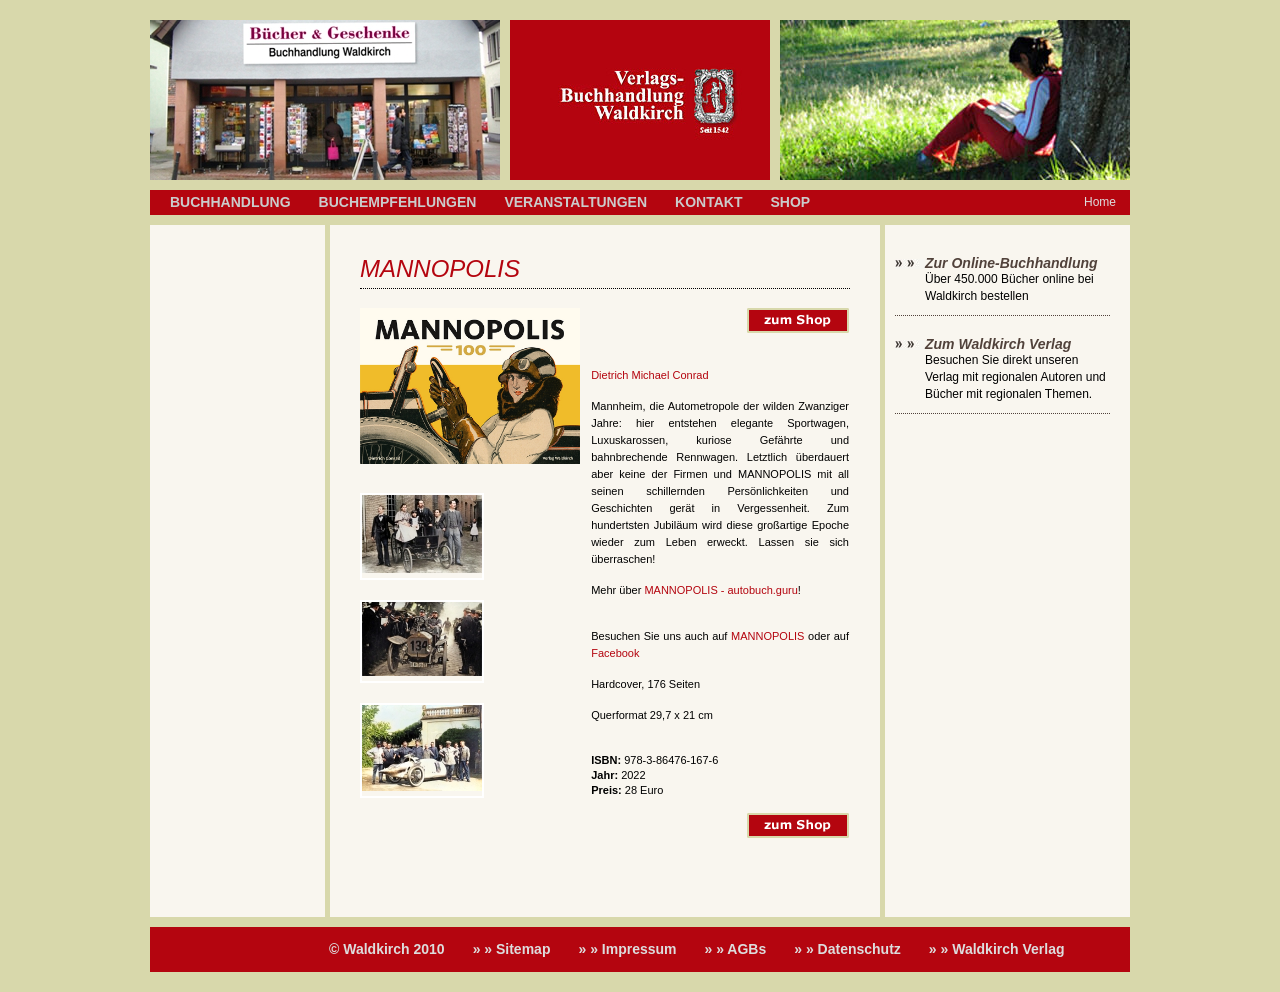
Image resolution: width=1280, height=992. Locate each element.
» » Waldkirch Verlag (997, 949)
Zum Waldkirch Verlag (998, 344)
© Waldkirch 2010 (387, 949)
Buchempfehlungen (398, 202)
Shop (790, 202)
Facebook (615, 653)
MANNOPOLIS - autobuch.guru (720, 590)
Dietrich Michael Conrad (649, 375)
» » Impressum (627, 949)
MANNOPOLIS (767, 636)
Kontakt (708, 202)
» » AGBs (736, 949)
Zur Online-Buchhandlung (1011, 263)
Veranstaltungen (575, 202)
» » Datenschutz (847, 949)
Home (1100, 202)
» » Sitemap (512, 949)
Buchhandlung (230, 202)
